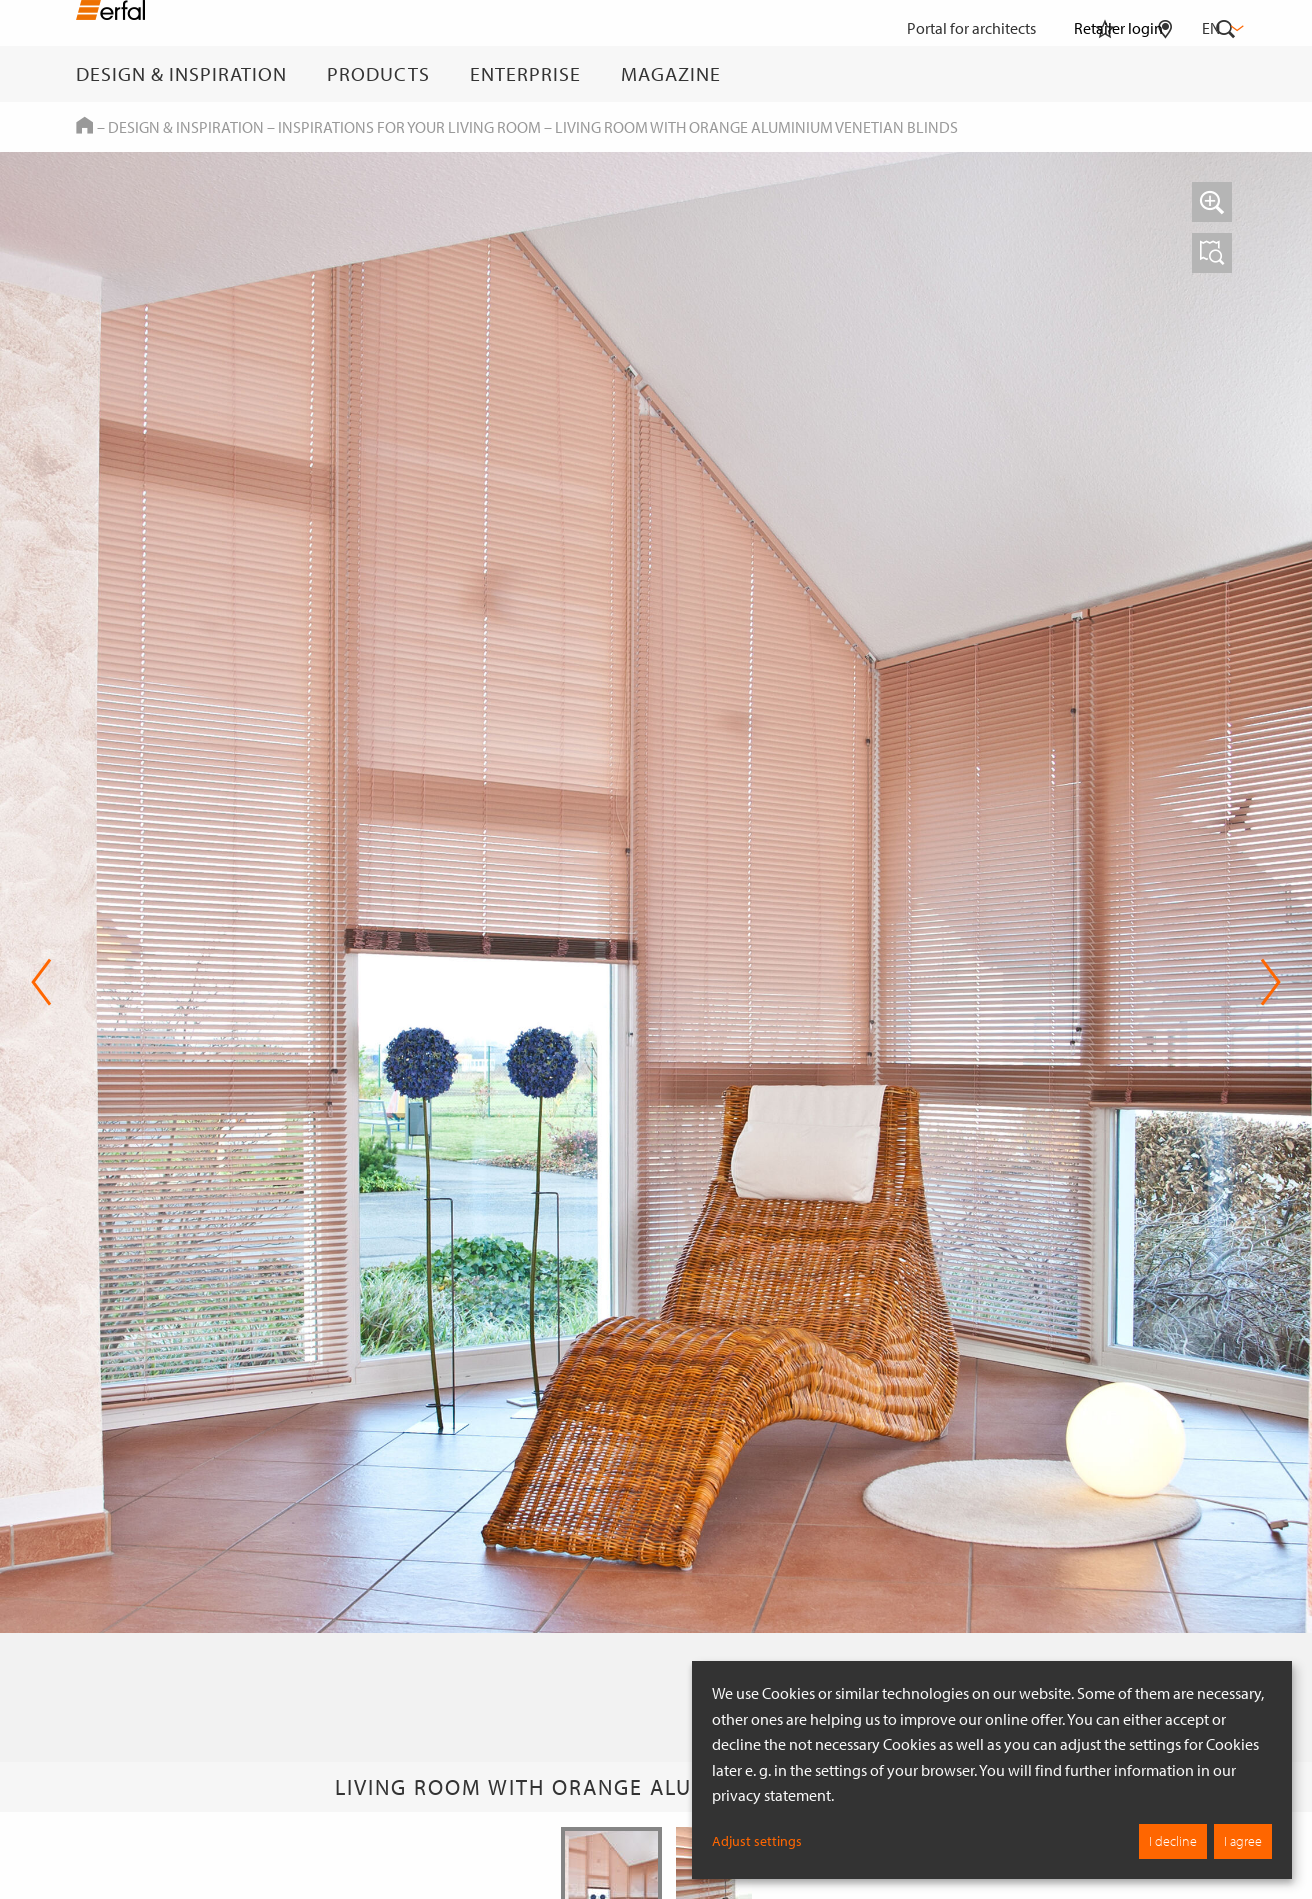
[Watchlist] (1105, 74)
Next (1270, 982)
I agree (1243, 1841)
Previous (41, 982)
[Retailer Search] (1165, 74)
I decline (1173, 1841)
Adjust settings (757, 1841)
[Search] (1226, 74)
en (1221, 28)
